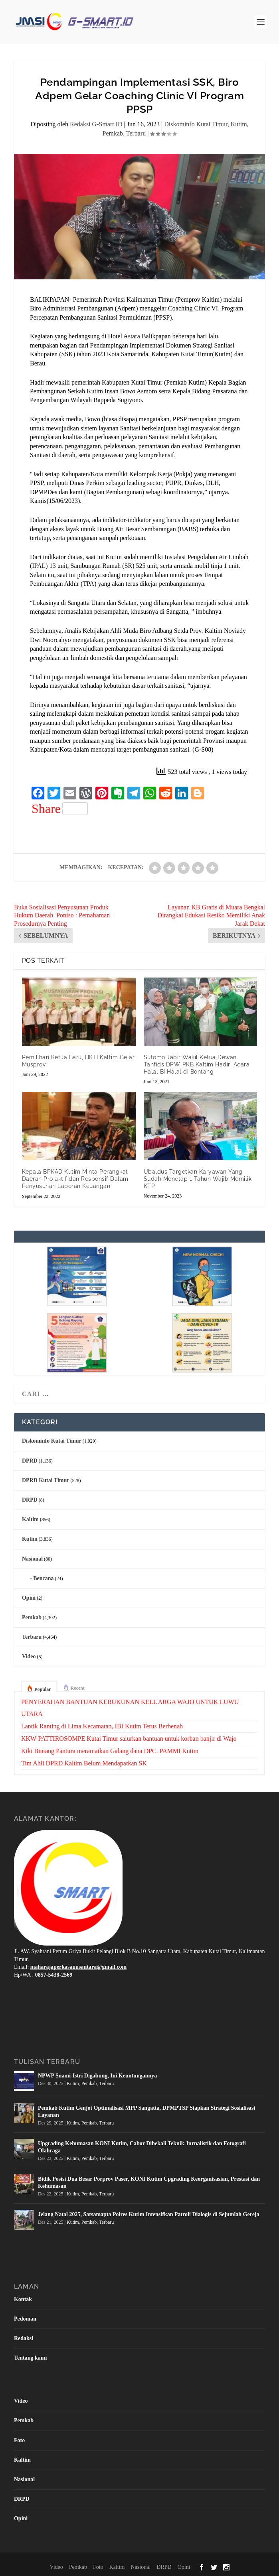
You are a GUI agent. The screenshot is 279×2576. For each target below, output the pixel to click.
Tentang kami (30, 2358)
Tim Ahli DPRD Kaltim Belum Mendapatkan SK (84, 1763)
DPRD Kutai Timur (45, 1480)
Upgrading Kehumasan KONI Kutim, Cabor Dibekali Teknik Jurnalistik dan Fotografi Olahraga (142, 2147)
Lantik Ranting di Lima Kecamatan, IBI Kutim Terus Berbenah (102, 1726)
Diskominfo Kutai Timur (196, 124)
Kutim (239, 124)
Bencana (43, 1578)
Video (29, 1656)
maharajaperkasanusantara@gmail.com (78, 1967)
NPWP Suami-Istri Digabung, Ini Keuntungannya (97, 2076)
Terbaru (136, 133)
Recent (78, 1688)
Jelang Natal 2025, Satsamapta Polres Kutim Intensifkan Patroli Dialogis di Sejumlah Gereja (148, 2214)
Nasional (32, 1559)
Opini (29, 1598)
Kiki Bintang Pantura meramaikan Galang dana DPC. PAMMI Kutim (109, 1750)
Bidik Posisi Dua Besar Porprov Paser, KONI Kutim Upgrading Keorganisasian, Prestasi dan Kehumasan (149, 2182)
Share (60, 808)
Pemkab (113, 133)
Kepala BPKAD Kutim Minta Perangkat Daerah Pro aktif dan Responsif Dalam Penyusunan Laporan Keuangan (75, 1178)
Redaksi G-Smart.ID (96, 124)
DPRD (30, 1461)
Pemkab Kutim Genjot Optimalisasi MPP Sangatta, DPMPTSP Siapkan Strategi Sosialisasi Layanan (146, 2111)
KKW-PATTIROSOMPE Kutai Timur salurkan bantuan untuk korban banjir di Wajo (129, 1738)
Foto (19, 2440)
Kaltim (30, 1519)
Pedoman (25, 2319)
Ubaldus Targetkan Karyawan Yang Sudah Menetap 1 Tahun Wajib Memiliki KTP (198, 1178)
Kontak (23, 2299)
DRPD (30, 1500)
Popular (42, 1689)
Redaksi (23, 2338)
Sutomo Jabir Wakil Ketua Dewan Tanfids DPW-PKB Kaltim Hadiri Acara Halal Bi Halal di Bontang (197, 1064)
